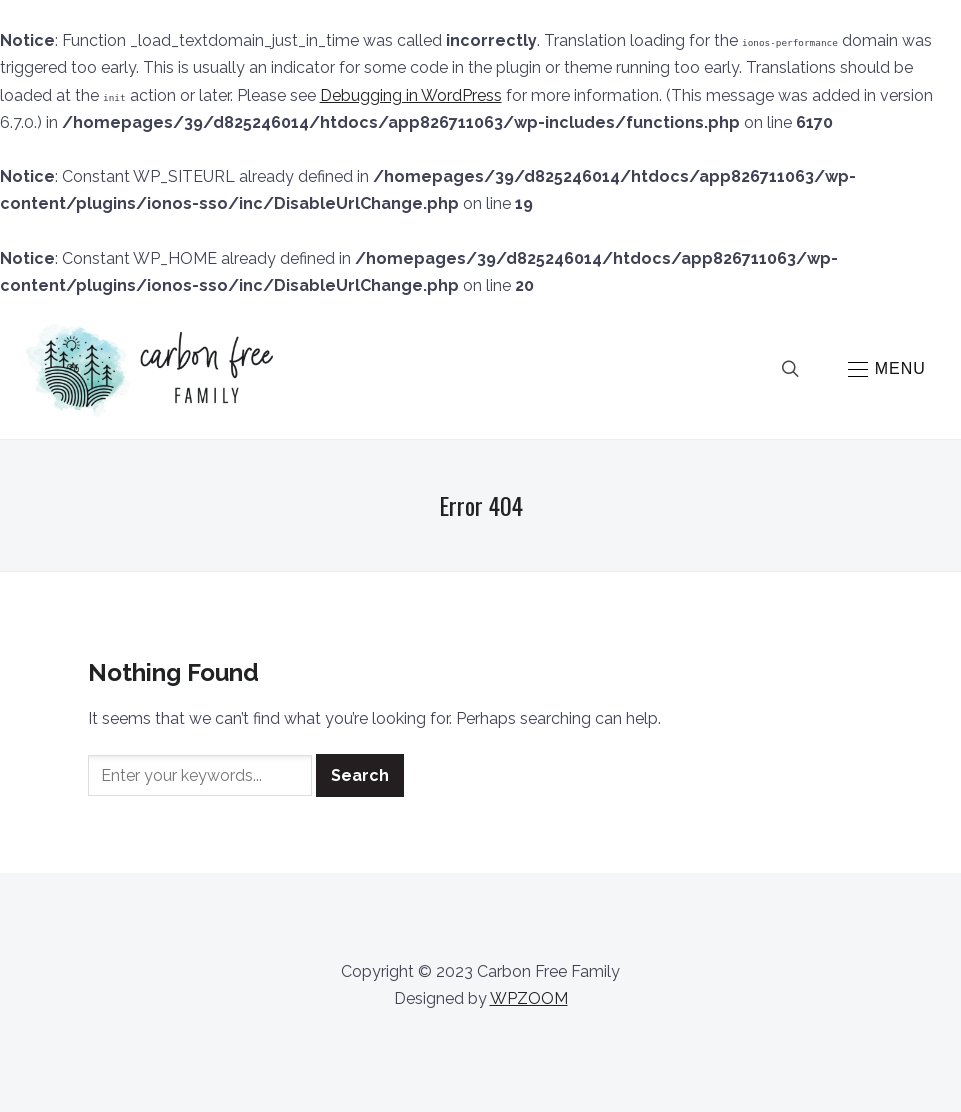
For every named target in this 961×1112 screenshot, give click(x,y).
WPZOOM (529, 998)
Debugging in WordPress (411, 95)
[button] (887, 369)
